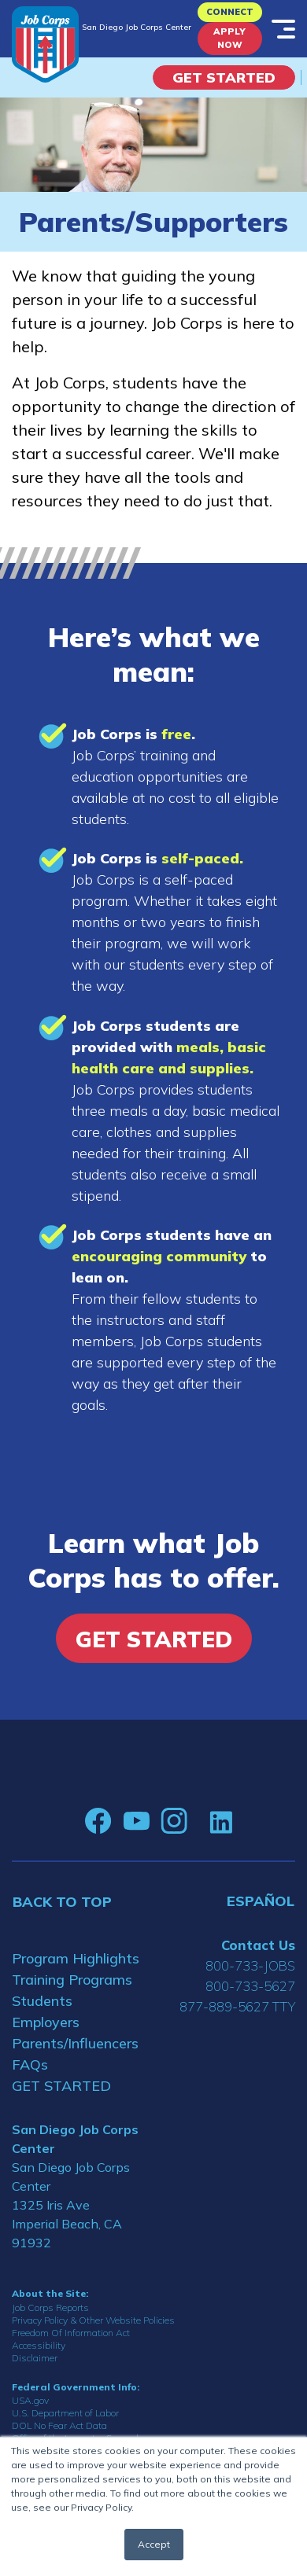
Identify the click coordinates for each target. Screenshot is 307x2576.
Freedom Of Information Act (71, 2333)
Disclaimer (34, 2358)
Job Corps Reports (50, 2307)
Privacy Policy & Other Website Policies (93, 2320)
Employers (46, 2022)
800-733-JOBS (250, 1965)
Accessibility (38, 2345)
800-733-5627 (250, 1986)
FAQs (30, 2064)
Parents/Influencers (75, 2043)
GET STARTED (61, 2086)
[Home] (45, 44)
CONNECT (229, 11)
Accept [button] (154, 2544)
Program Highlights (75, 1958)
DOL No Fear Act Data (59, 2425)
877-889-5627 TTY (237, 2006)
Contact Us (258, 1945)
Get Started (224, 77)
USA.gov (30, 2400)
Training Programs (72, 1980)
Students (42, 2001)
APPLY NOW (229, 38)
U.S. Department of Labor (65, 2413)
